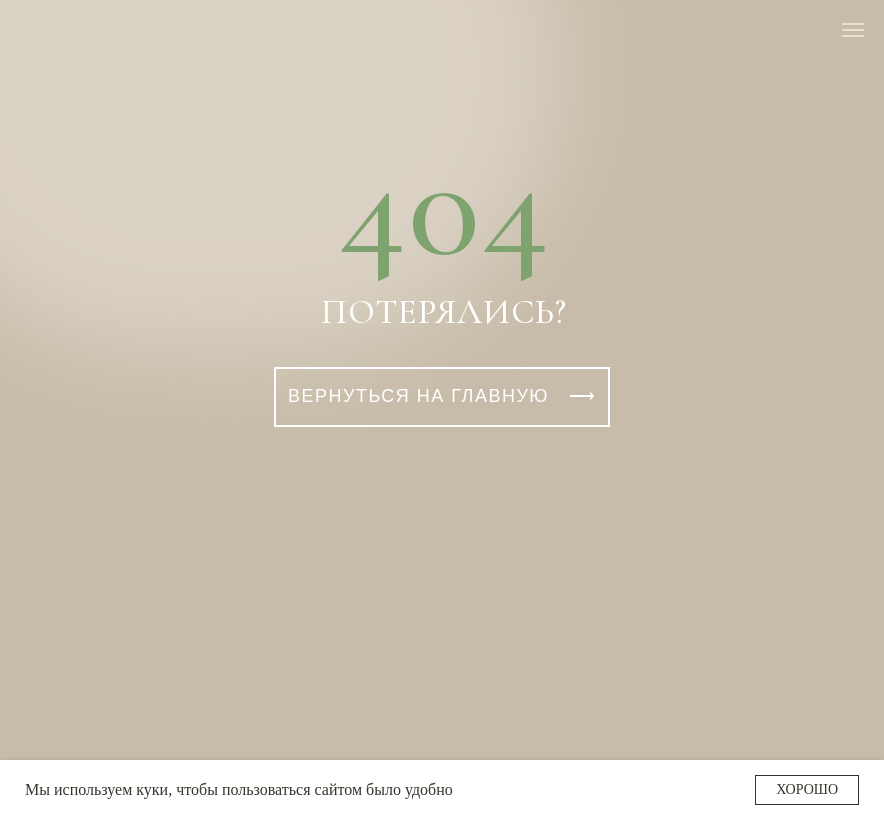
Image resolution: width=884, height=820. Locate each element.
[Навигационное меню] (853, 30)
